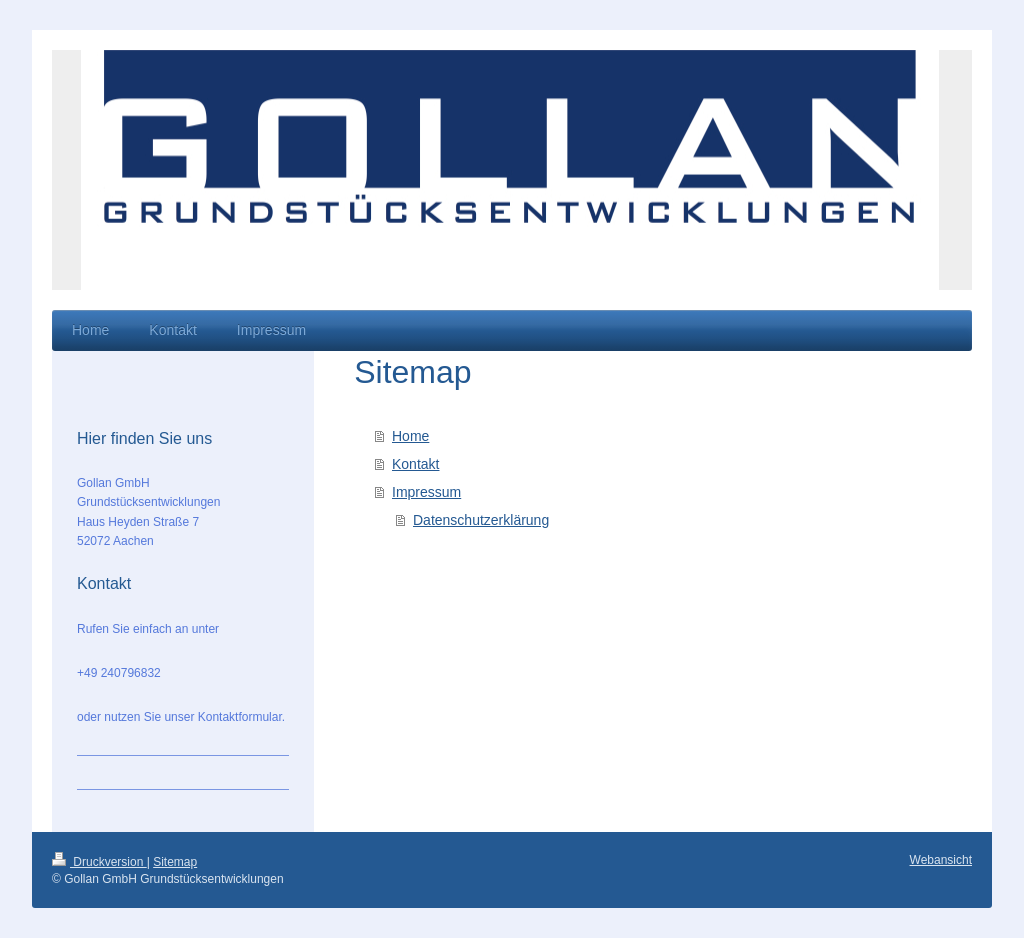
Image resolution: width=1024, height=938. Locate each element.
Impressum (426, 492)
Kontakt (415, 464)
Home (410, 436)
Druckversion (99, 862)
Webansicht (941, 860)
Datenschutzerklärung (481, 520)
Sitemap (175, 862)
